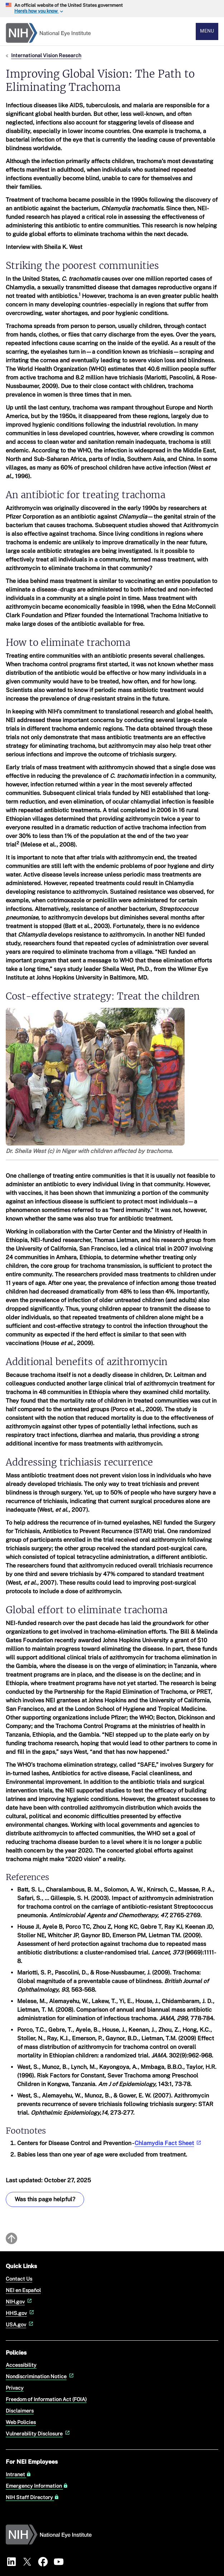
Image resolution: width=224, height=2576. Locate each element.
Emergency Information (37, 2486)
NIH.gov (19, 2301)
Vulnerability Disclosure (38, 2433)
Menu (207, 31)
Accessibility (21, 2365)
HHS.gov (20, 2313)
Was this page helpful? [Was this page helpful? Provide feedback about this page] (45, 2199)
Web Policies (21, 2422)
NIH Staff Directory (32, 2497)
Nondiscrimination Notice (40, 2376)
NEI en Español (23, 2290)
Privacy (15, 2388)
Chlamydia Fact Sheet (169, 2143)
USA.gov (20, 2324)
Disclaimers (20, 2411)
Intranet (18, 2474)
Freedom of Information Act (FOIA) (46, 2399)
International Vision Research (46, 55)
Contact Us (19, 2279)
